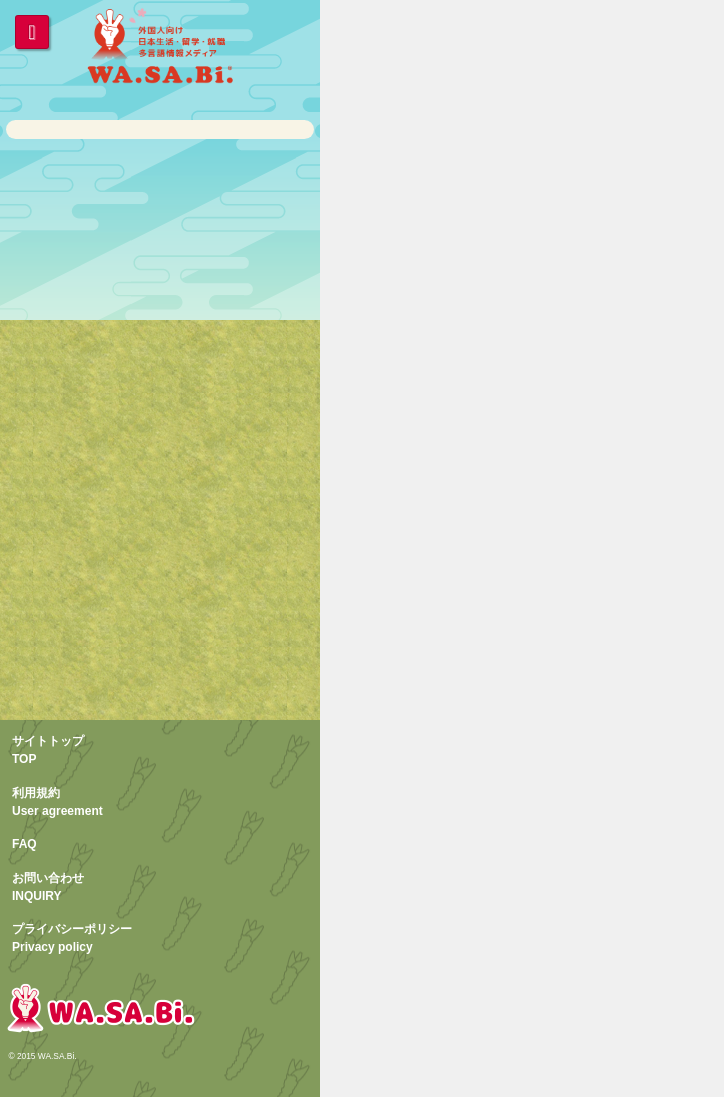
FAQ (24, 844)
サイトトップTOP (48, 750)
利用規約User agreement (57, 802)
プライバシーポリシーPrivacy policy (72, 938)
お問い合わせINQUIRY (48, 887)
